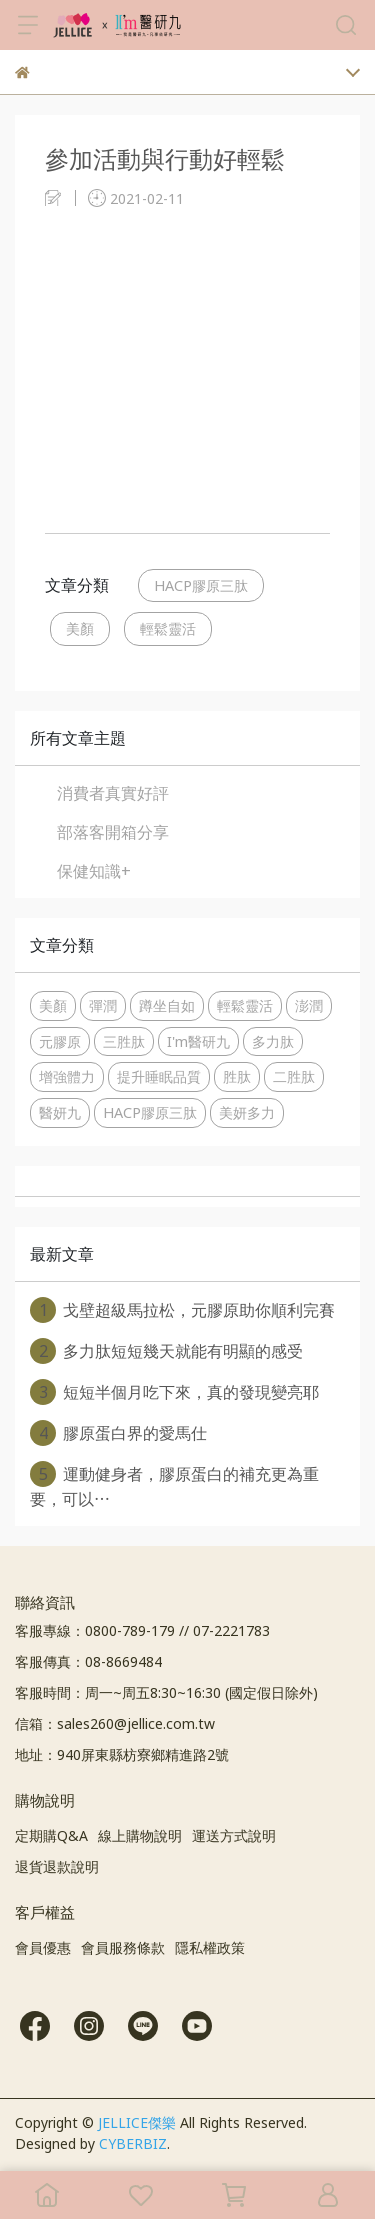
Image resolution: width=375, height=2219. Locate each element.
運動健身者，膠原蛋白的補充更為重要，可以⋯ (174, 1485)
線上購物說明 (140, 1835)
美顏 (80, 628)
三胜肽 (124, 1041)
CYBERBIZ (133, 2143)
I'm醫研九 (198, 1041)
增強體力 (67, 1076)
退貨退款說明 (57, 1866)
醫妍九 (60, 1112)
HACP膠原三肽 (201, 585)
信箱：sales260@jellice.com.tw (115, 1723)
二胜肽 (294, 1076)
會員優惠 (43, 1947)
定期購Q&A (51, 1835)
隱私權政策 (210, 1947)
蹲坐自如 (167, 1005)
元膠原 (60, 1041)
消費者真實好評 (113, 793)
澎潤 (309, 1005)
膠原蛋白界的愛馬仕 (118, 1433)
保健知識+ (94, 871)
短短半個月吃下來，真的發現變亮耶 (174, 1392)
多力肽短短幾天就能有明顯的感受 (166, 1351)
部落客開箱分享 (113, 832)
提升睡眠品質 (159, 1076)
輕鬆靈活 (168, 628)
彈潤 (103, 1005)
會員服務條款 (123, 1947)
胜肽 (237, 1076)
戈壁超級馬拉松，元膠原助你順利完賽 (182, 1310)
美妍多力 (247, 1112)
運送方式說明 (234, 1835)
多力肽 (273, 1041)
